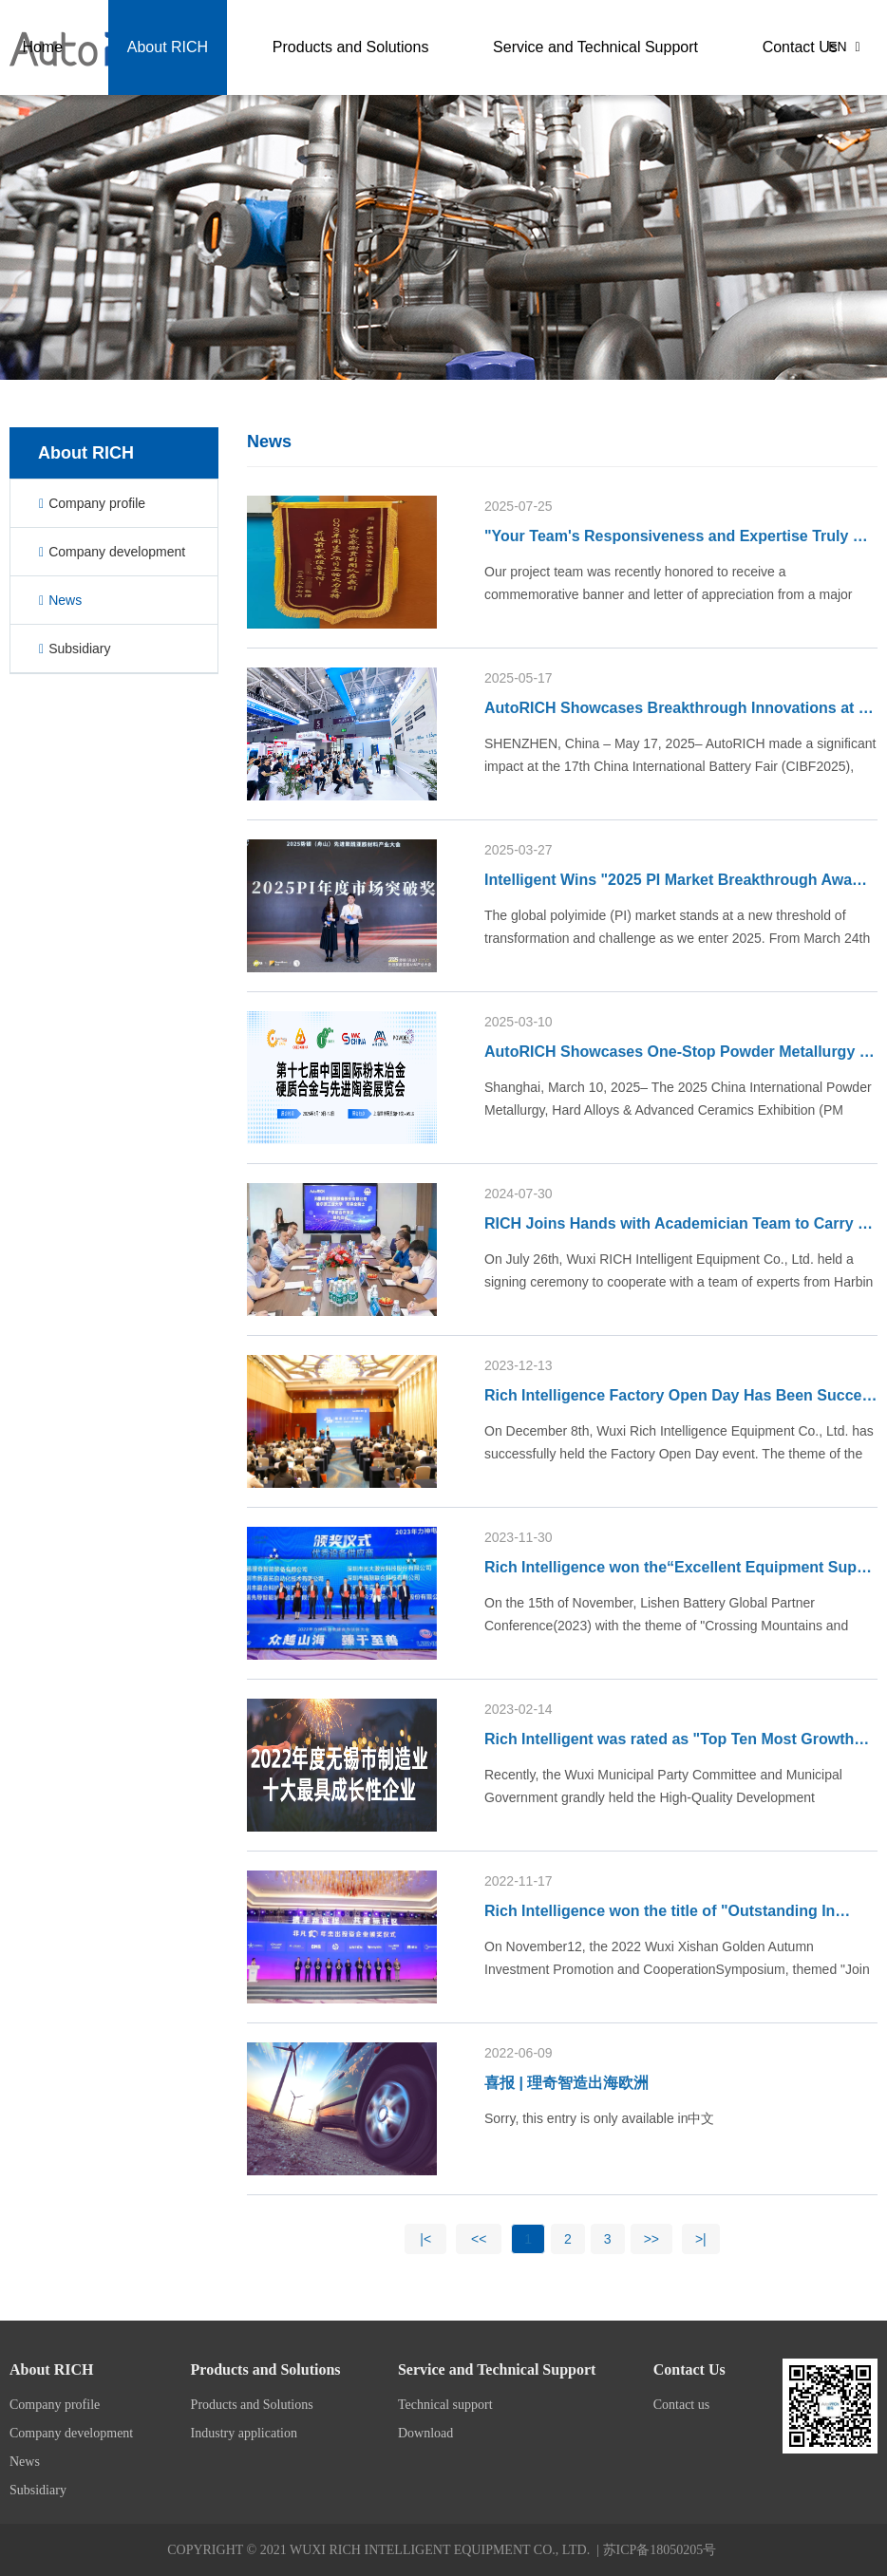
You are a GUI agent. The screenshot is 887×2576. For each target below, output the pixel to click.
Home (166, 47)
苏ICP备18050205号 (660, 2550)
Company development (112, 551)
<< (478, 2239)
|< (425, 2239)
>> (651, 2239)
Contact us (681, 2404)
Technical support (445, 2404)
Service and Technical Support (670, 47)
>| (701, 2239)
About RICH (275, 47)
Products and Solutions (442, 47)
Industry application (244, 2433)
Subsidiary (75, 648)
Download (425, 2433)
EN (843, 46)
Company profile (92, 503)
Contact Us (183, 142)
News (60, 600)
